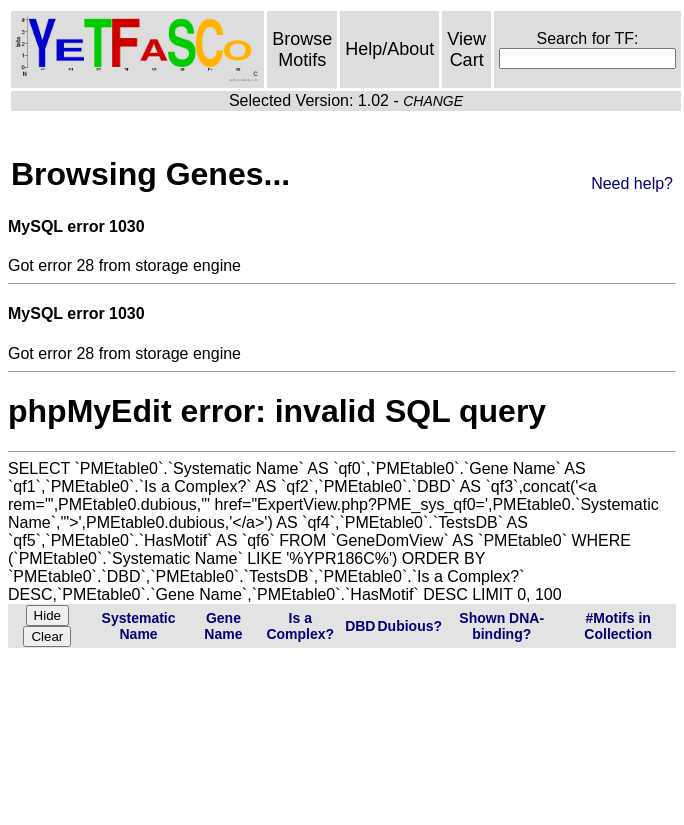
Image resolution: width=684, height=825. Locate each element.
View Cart (466, 49)
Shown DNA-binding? (501, 626)
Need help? (632, 183)
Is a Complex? (300, 626)
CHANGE (433, 101)
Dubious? (409, 626)
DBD (360, 626)
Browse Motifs (302, 49)
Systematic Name (139, 626)
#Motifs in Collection (618, 626)
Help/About (389, 49)
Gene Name (223, 626)
